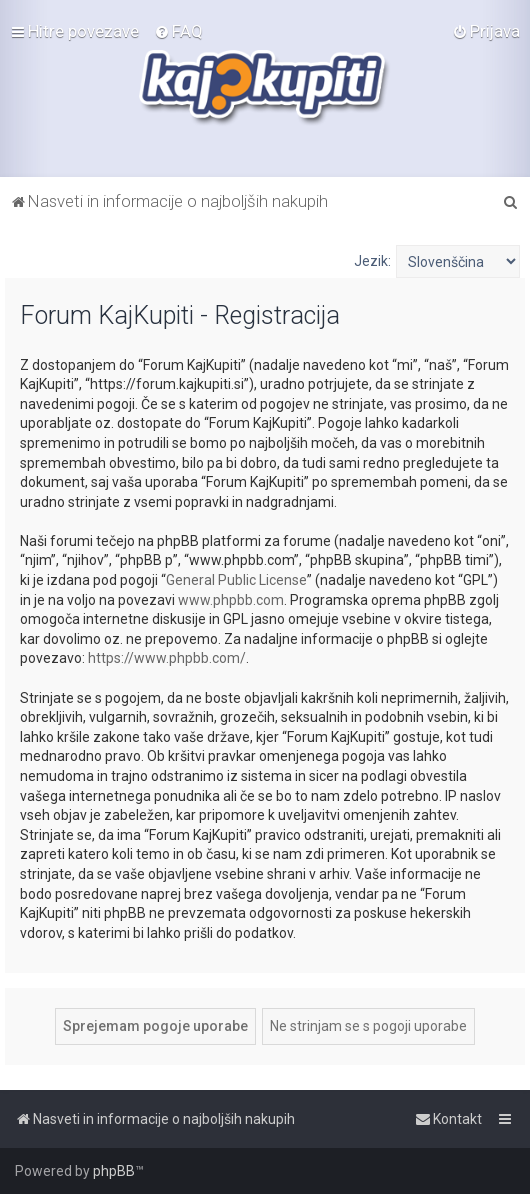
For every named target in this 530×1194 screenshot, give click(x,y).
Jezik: (372, 261)
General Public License (236, 580)
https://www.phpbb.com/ (167, 658)
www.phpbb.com (231, 600)
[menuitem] (178, 31)
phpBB (114, 1171)
